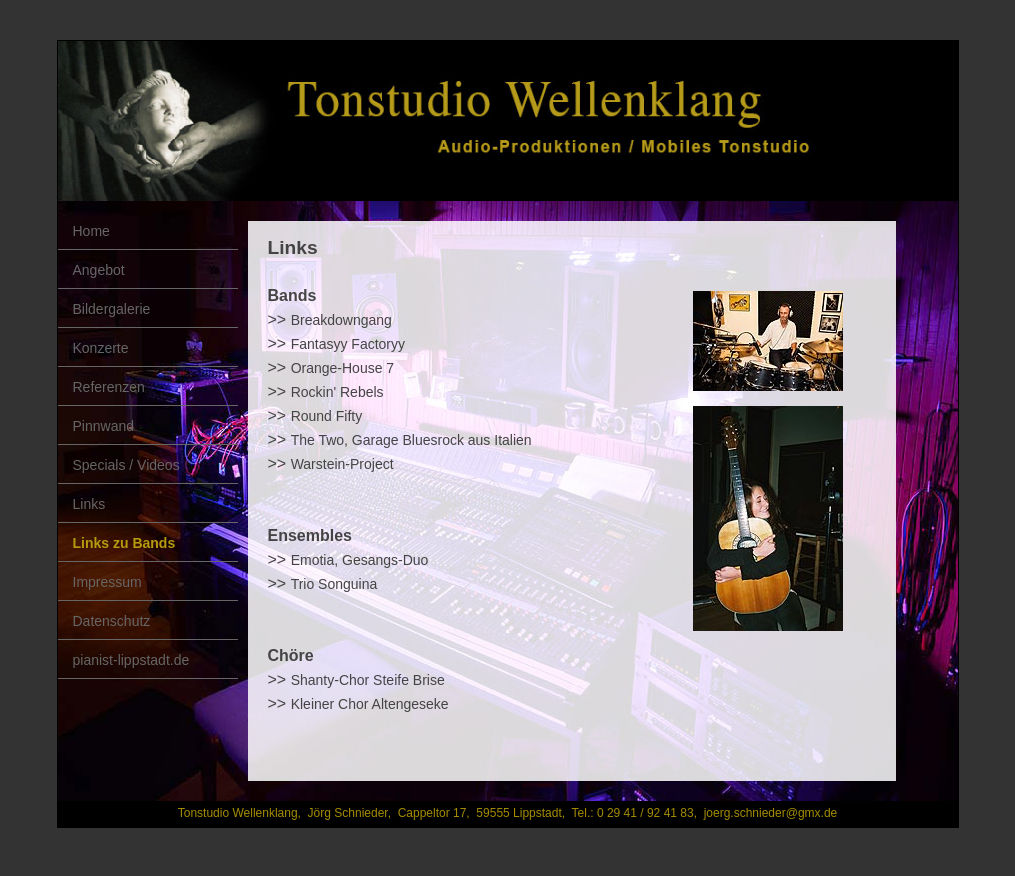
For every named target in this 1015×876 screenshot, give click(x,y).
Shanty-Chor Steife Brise (368, 680)
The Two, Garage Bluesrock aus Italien (411, 440)
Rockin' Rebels (337, 392)
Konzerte (101, 348)
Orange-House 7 (343, 368)
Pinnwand (104, 426)
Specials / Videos (126, 465)
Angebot (99, 270)
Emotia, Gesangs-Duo (360, 560)
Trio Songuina (334, 584)
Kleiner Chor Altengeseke (370, 704)
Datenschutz (112, 621)
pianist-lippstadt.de (131, 660)
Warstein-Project (342, 464)
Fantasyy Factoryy (348, 344)
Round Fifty (327, 416)
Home (91, 231)
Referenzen (109, 387)
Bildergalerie (112, 309)
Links (89, 504)
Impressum (107, 582)
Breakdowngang (341, 320)
